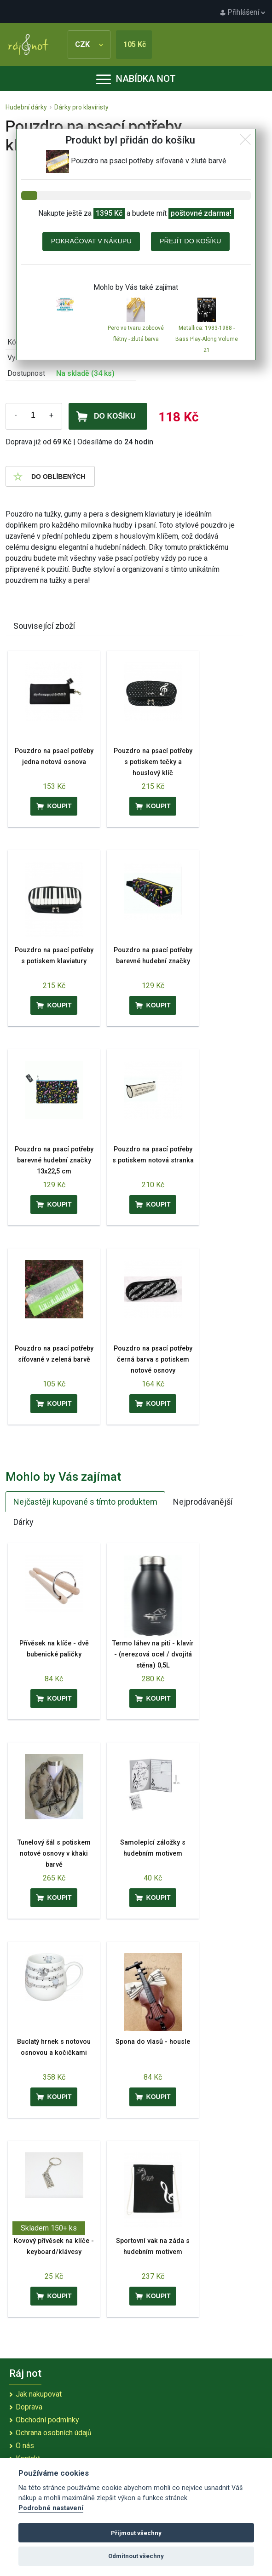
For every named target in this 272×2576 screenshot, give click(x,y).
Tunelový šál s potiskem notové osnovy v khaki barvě (54, 1854)
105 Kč (134, 44)
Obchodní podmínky (47, 2419)
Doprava (29, 2407)
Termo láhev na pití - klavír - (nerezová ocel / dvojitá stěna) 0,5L (153, 1654)
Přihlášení (242, 12)
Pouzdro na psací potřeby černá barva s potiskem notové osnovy (153, 1359)
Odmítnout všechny (136, 2556)
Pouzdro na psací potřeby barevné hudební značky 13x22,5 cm (54, 1160)
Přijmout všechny (136, 2533)
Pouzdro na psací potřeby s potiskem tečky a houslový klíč (153, 762)
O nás (25, 2445)
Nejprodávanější (202, 1501)
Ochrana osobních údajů (54, 2432)
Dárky (23, 1522)
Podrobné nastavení (50, 2508)
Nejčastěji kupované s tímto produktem (85, 1501)
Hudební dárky (26, 107)
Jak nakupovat (39, 2394)
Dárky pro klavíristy (81, 107)
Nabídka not (136, 78)
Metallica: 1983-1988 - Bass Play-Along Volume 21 (206, 339)
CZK (89, 44)
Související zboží (44, 626)
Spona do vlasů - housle (153, 2042)
